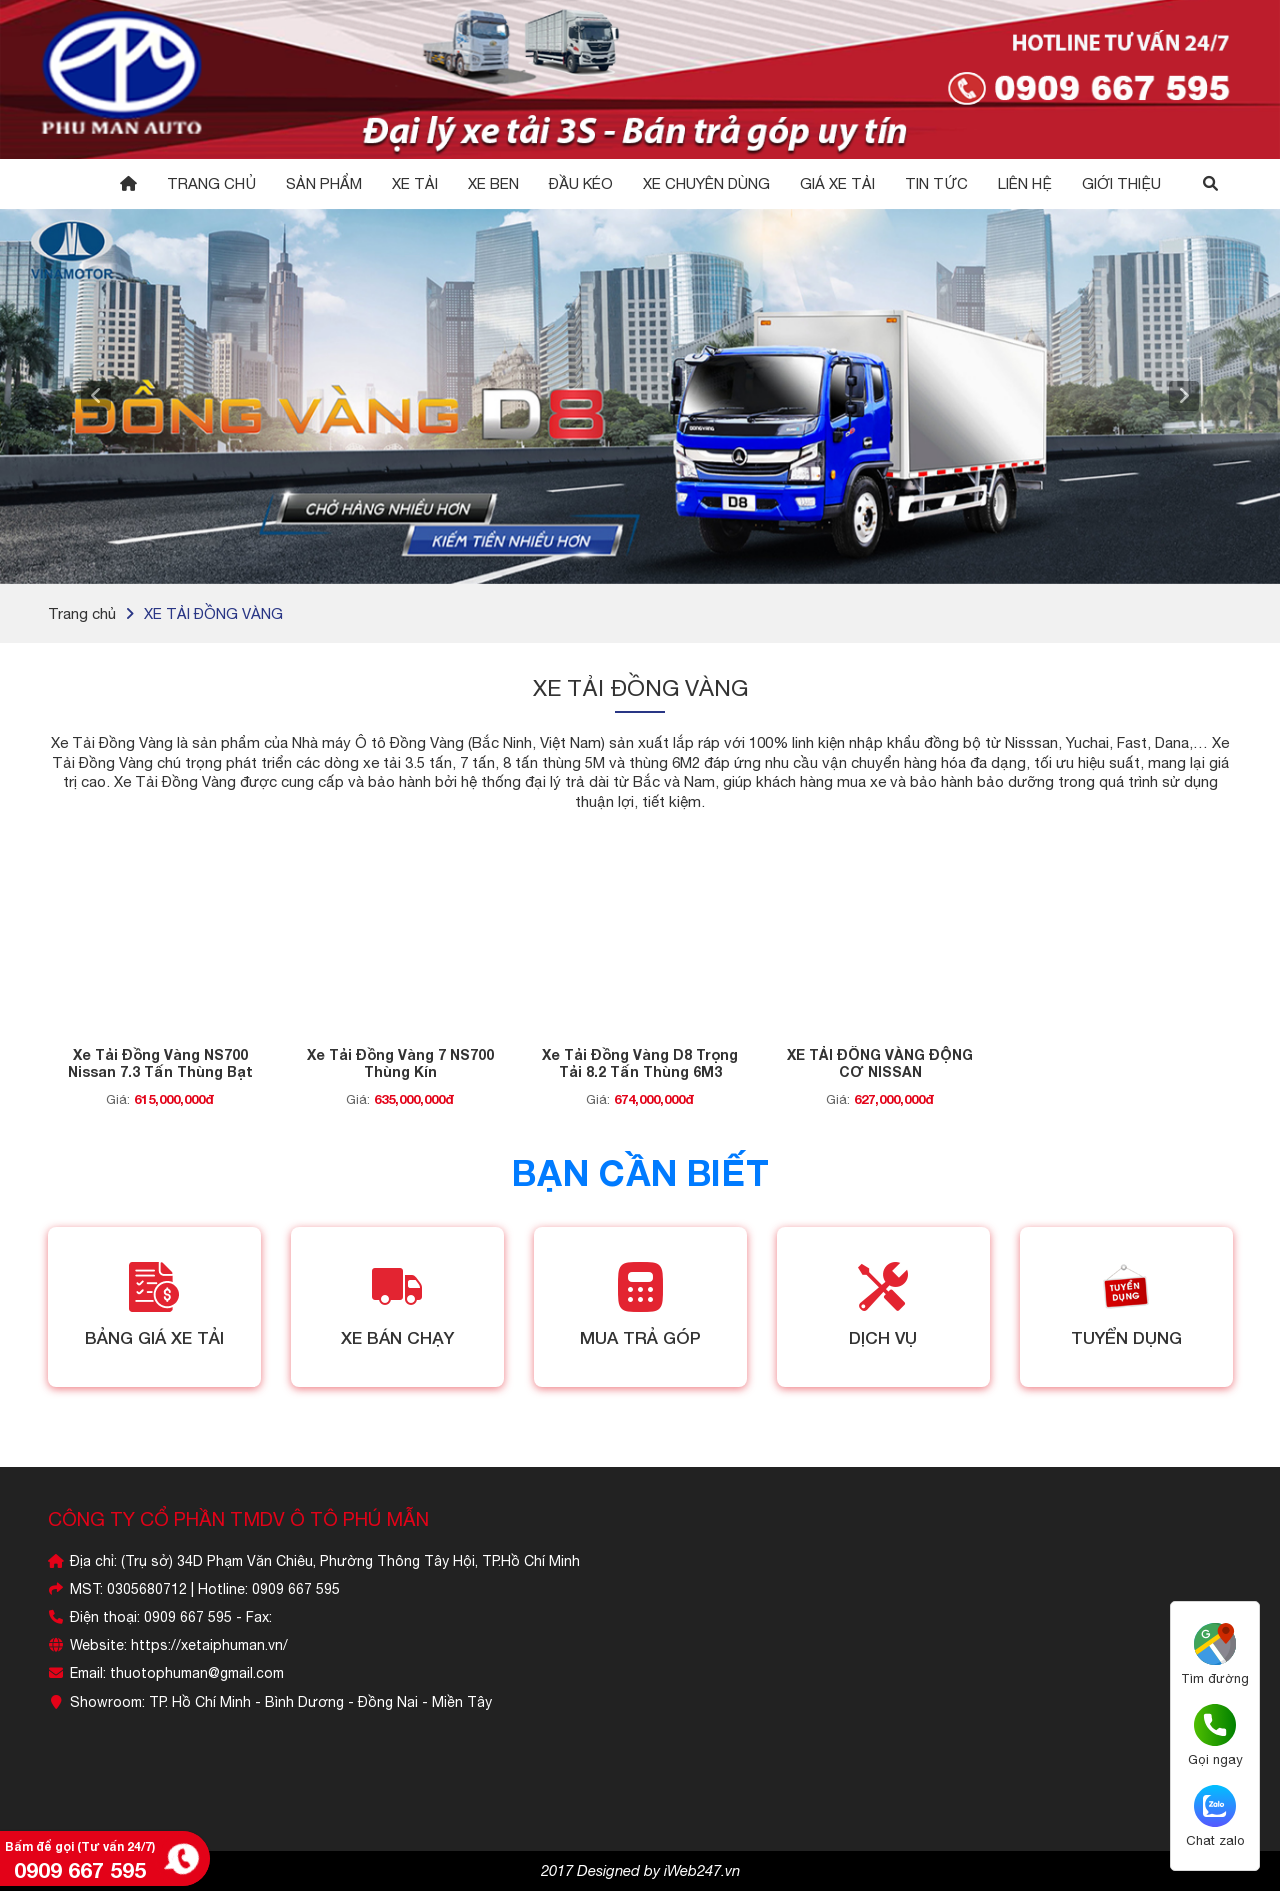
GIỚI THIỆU (1121, 183)
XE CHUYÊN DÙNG (706, 183)
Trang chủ (211, 183)
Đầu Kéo (581, 183)
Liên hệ (1025, 183)
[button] (96, 396)
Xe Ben (493, 183)
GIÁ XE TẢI (837, 183)
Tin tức (936, 183)
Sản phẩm (324, 183)
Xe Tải (415, 183)
